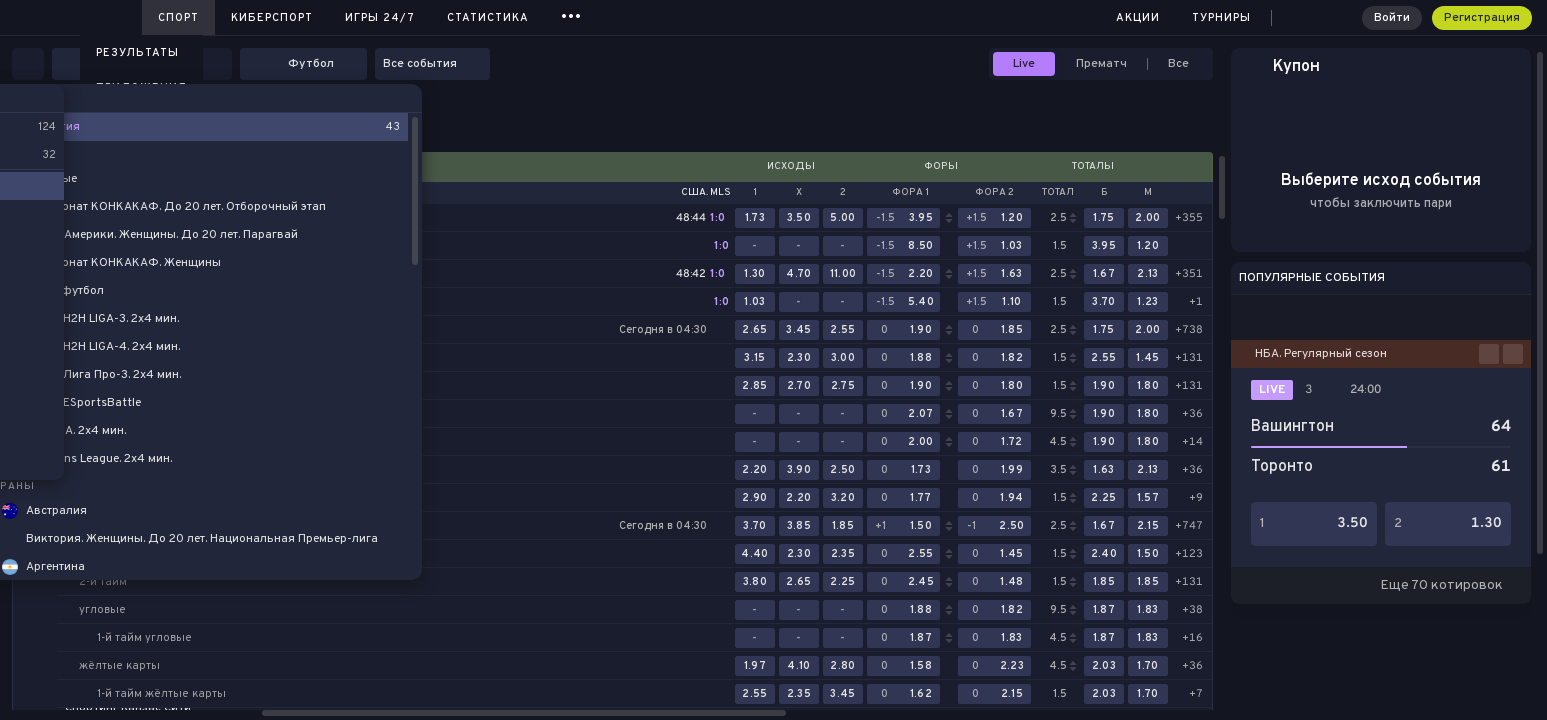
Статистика (488, 18)
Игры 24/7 (380, 18)
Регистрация (1482, 18)
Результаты (137, 53)
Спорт (178, 18)
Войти (1392, 18)
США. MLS (706, 193)
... (571, 14)
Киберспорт (272, 18)
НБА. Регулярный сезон (1321, 354)
